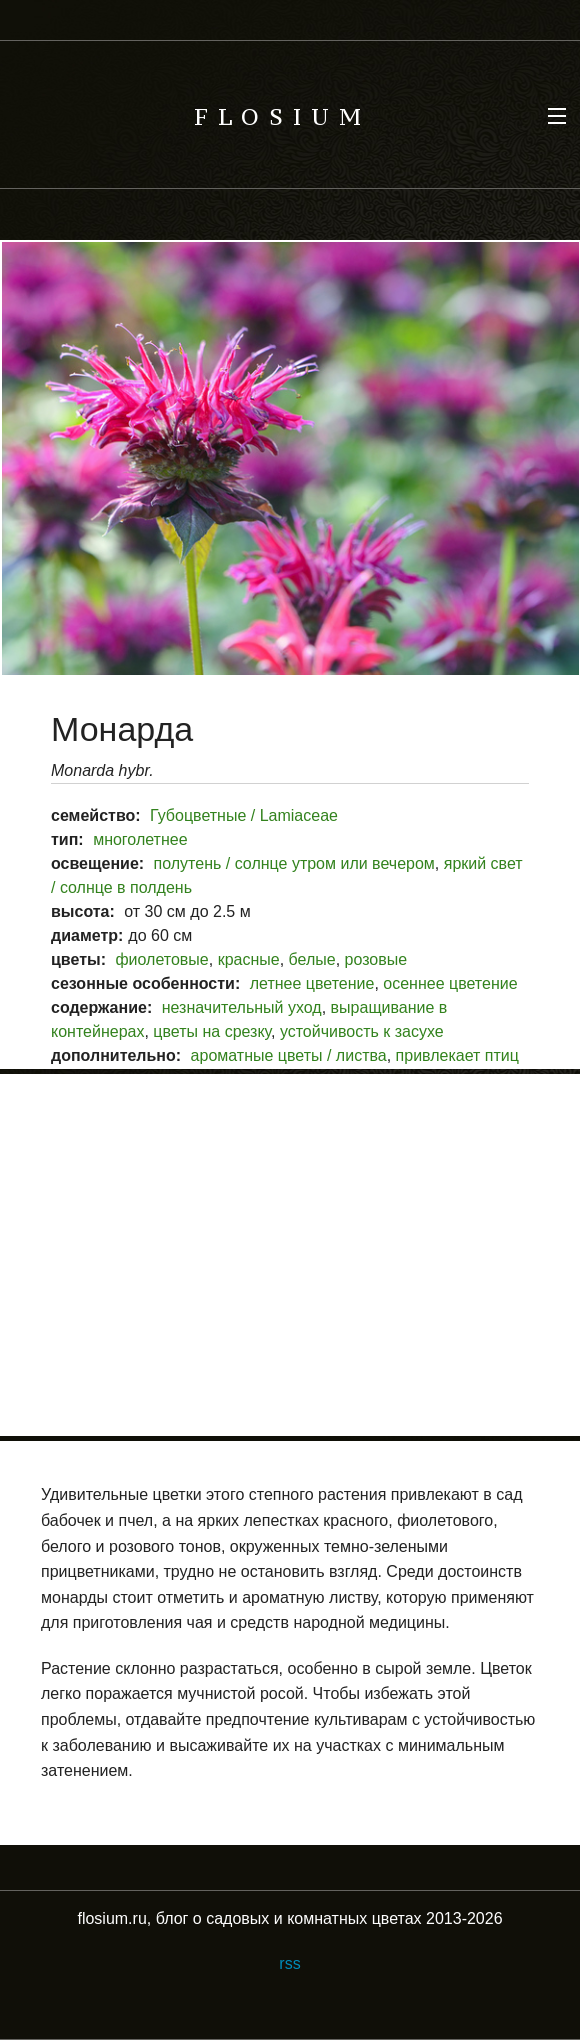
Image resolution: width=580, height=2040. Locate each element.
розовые (376, 959)
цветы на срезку (212, 1031)
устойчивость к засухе (362, 1031)
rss (289, 1963)
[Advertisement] (290, 1255)
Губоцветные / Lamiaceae (244, 815)
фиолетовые (161, 959)
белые (312, 959)
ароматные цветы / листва (289, 1055)
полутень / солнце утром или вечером (294, 863)
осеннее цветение (450, 983)
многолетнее (140, 839)
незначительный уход (242, 1007)
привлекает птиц (457, 1055)
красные (249, 959)
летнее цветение (312, 983)
